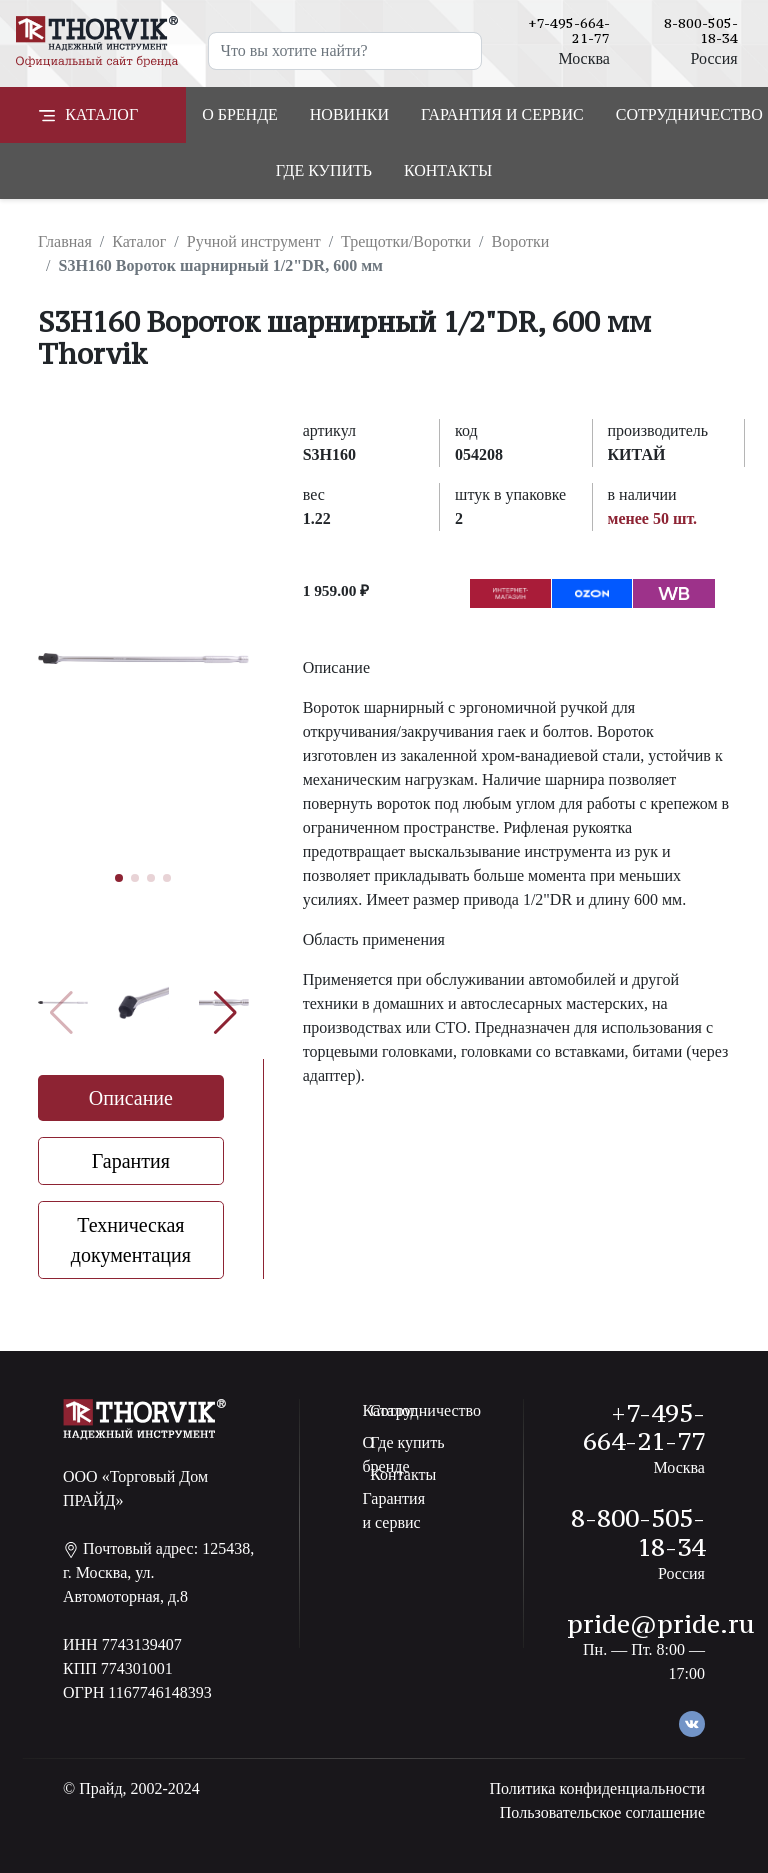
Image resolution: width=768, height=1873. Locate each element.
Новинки (349, 114)
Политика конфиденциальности (597, 1788)
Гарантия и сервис (502, 114)
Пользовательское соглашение (602, 1812)
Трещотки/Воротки (406, 241)
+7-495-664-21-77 (569, 31)
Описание (131, 1098)
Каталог (139, 241)
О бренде (240, 114)
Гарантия (131, 1161)
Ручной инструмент (254, 241)
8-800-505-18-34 (701, 31)
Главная (65, 241)
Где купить (324, 170)
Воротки (520, 241)
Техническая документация (131, 1240)
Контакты (448, 170)
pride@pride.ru (660, 1624)
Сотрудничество (425, 1410)
